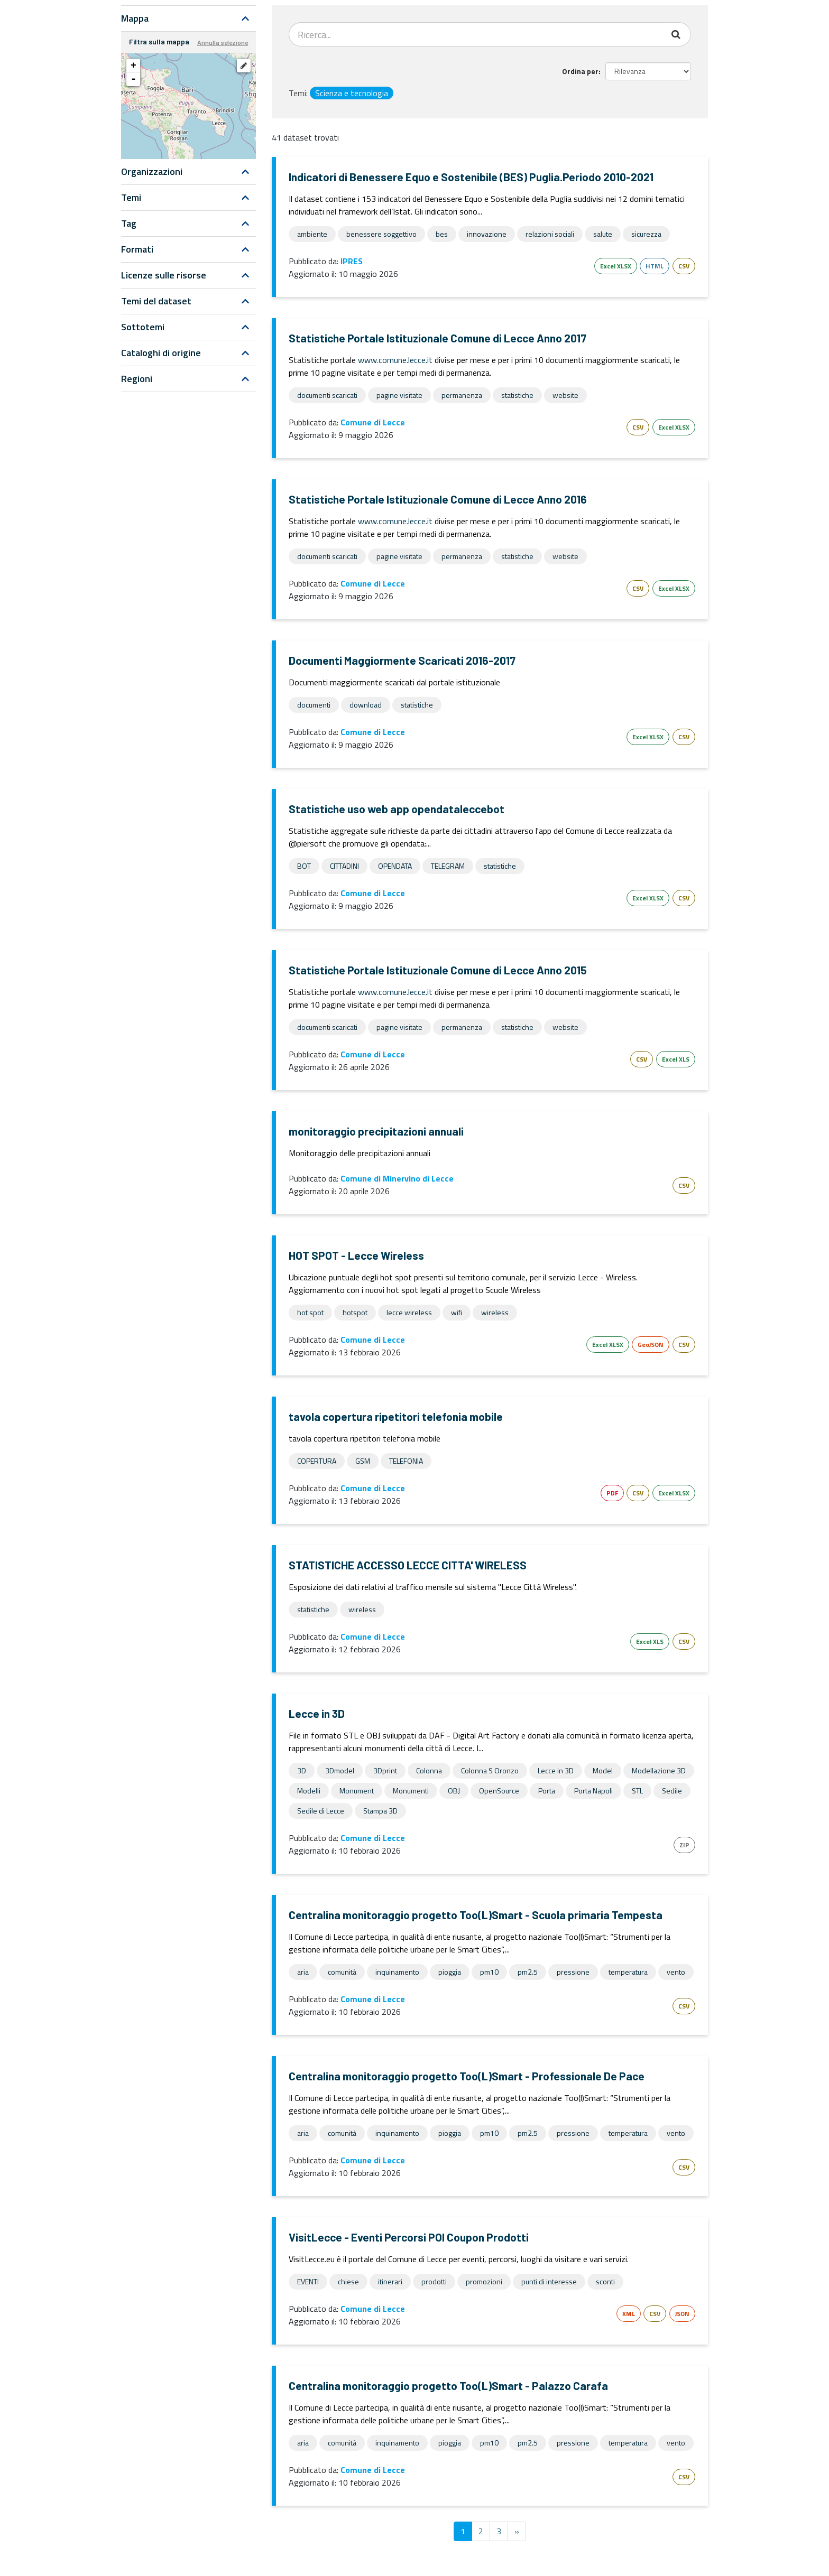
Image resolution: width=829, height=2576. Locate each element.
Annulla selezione (222, 42)
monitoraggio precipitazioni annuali (376, 1131)
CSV (683, 266)
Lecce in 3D (317, 1713)
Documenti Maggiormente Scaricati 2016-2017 (402, 660)
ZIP (684, 1845)
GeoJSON (651, 1345)
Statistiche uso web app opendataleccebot (396, 808)
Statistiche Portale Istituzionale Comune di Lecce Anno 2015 (438, 970)
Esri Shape (578, 1493)
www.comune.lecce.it (395, 360)
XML (628, 2314)
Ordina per (580, 71)
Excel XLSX (615, 266)
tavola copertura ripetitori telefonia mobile (396, 1416)
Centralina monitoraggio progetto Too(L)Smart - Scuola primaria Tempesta (475, 1914)
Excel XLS (675, 1059)
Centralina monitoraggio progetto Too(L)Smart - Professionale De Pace (466, 2075)
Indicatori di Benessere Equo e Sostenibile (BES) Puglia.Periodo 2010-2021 (471, 176)
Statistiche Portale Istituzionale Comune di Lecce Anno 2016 (438, 499)
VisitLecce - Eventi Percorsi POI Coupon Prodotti (409, 2237)
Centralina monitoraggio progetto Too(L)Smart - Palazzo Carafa (448, 2385)
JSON (682, 2314)
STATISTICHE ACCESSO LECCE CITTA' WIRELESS (408, 1564)
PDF (612, 1493)
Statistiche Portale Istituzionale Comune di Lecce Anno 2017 (437, 338)
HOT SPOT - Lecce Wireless (356, 1255)
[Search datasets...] (476, 34)
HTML (655, 266)
